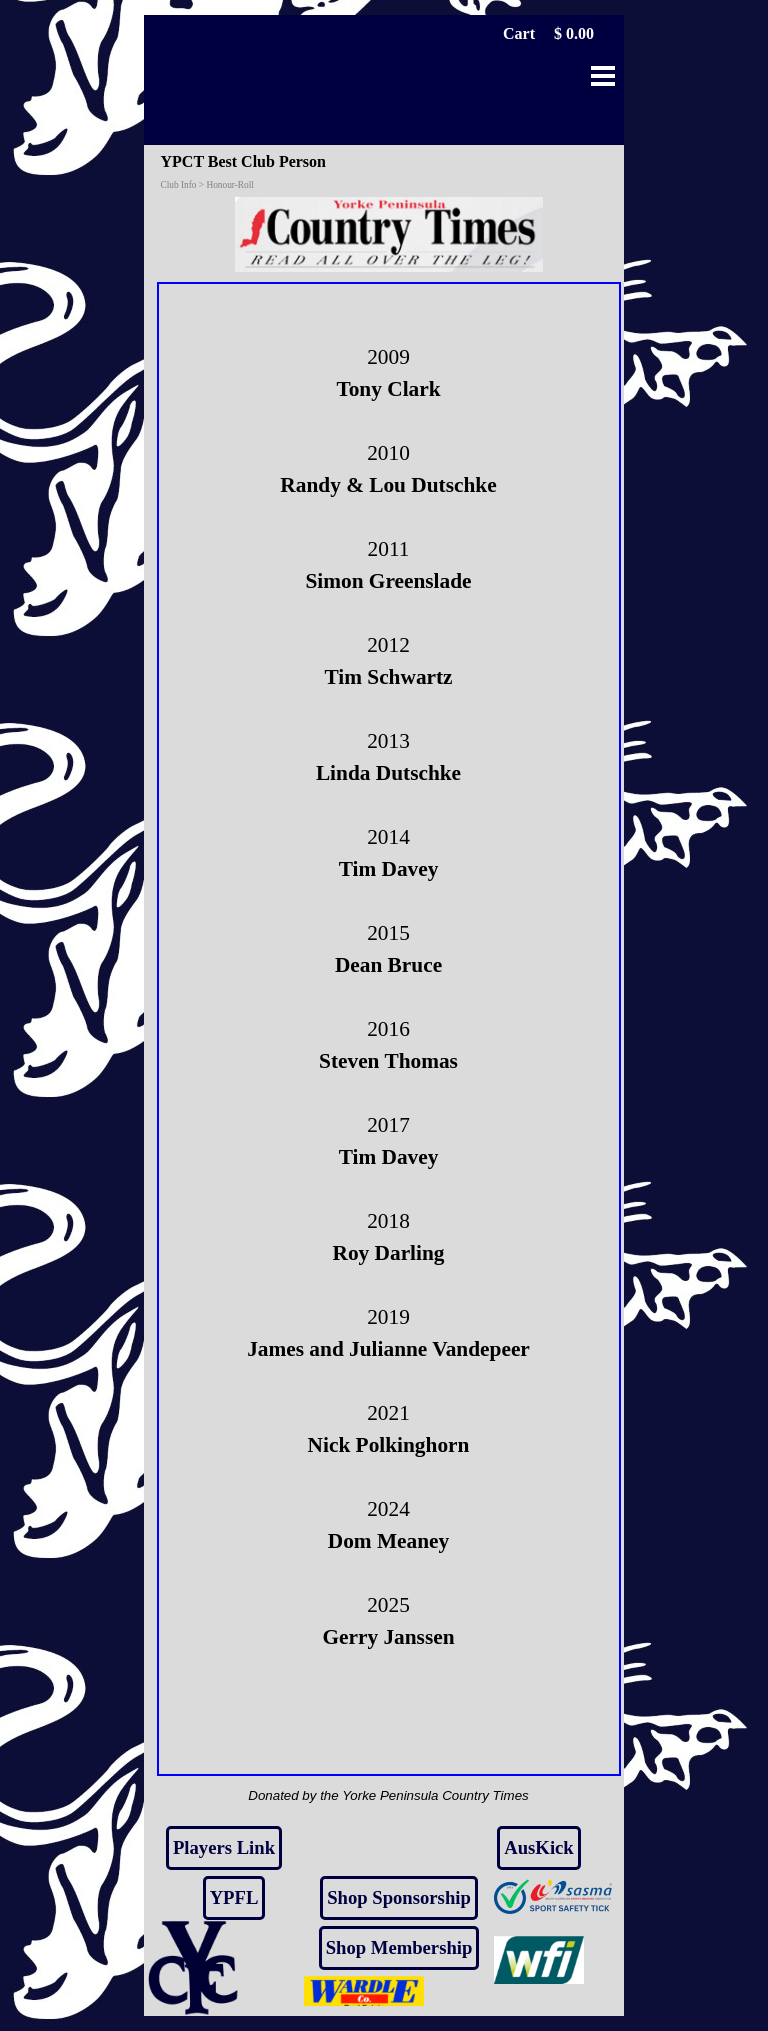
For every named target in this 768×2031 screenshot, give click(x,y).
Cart (519, 33)
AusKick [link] (538, 1847)
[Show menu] (603, 76)
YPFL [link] (234, 1897)
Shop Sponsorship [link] (399, 1897)
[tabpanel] (389, 1029)
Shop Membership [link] (399, 1947)
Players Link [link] (224, 1847)
